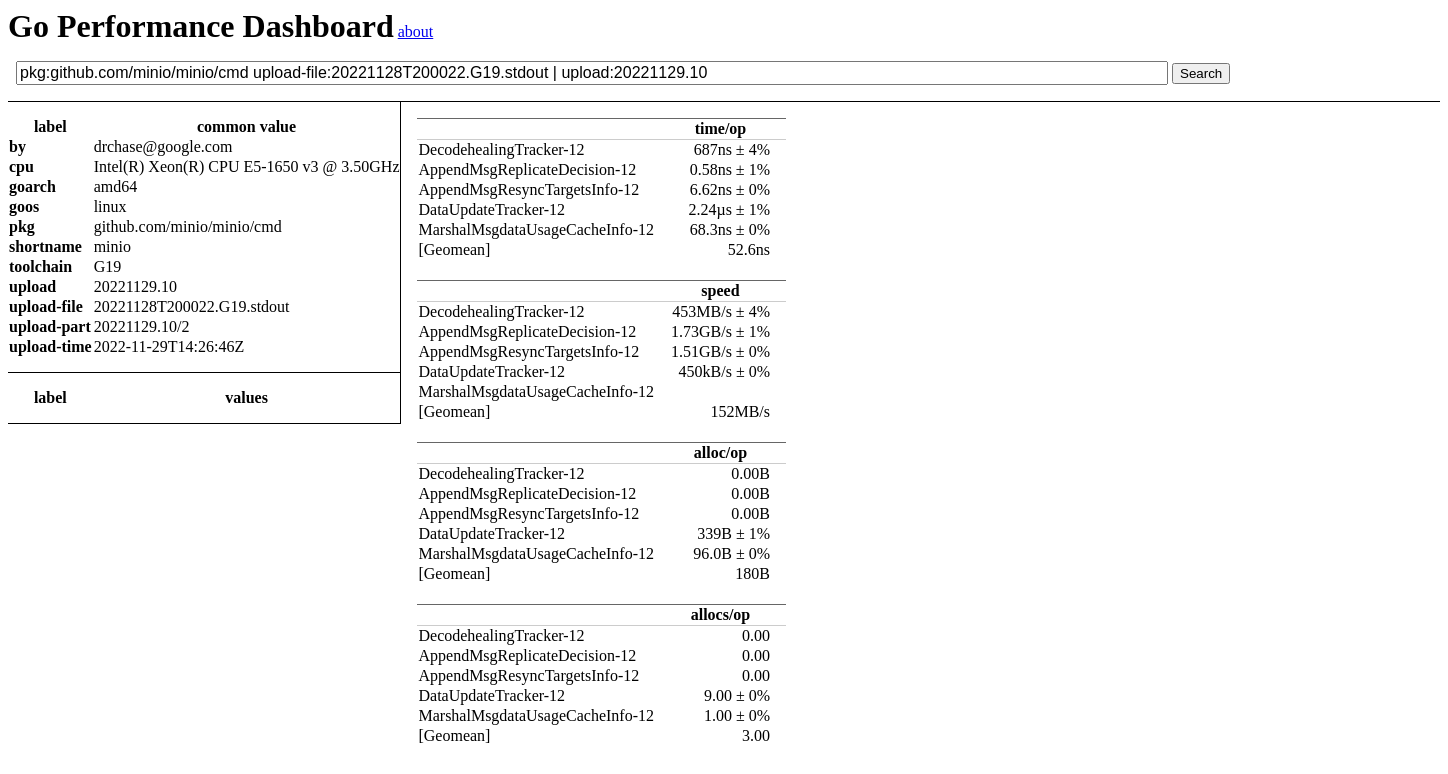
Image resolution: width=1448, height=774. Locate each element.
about (416, 31)
